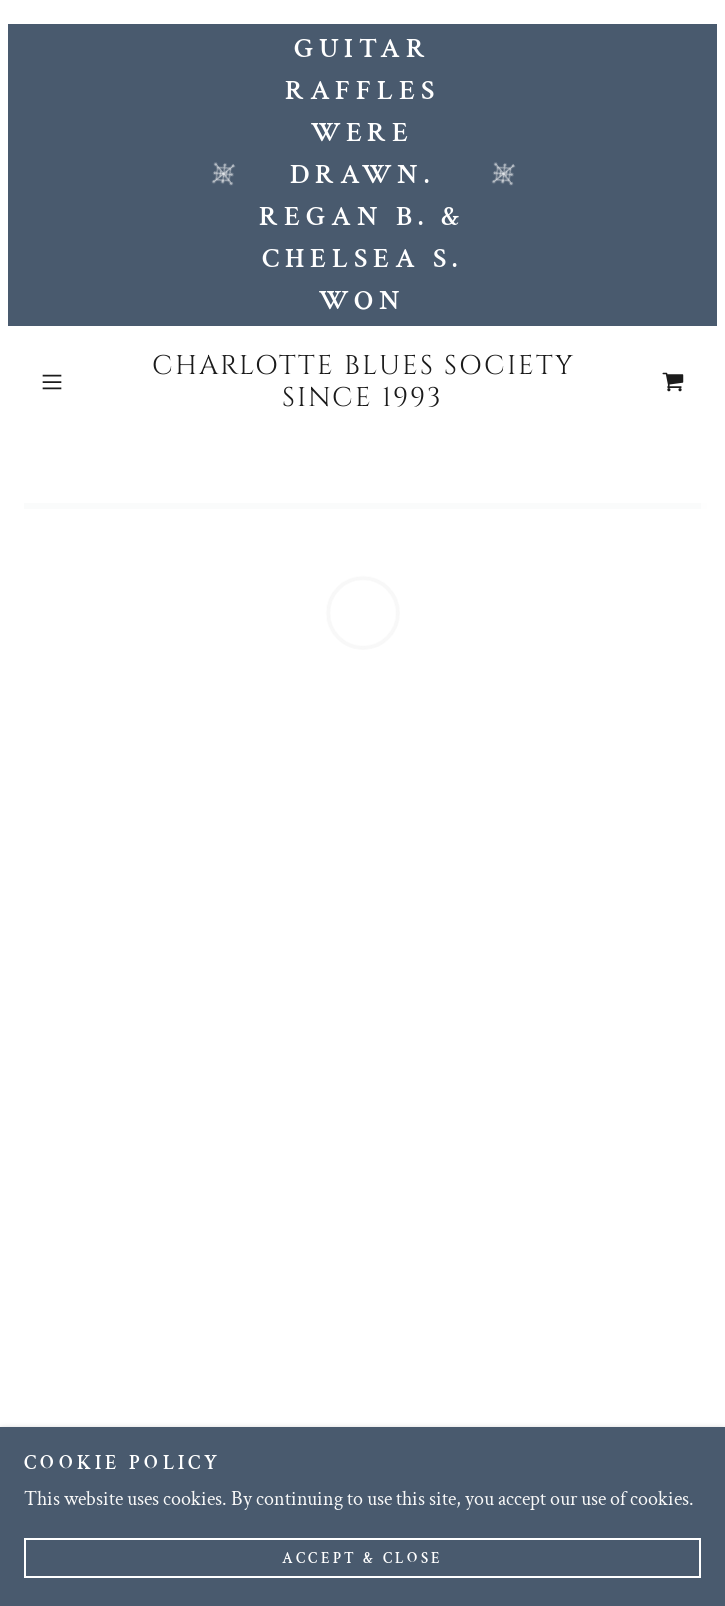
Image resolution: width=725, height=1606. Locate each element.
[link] (362, 382)
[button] (81, 382)
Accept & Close (362, 1572)
